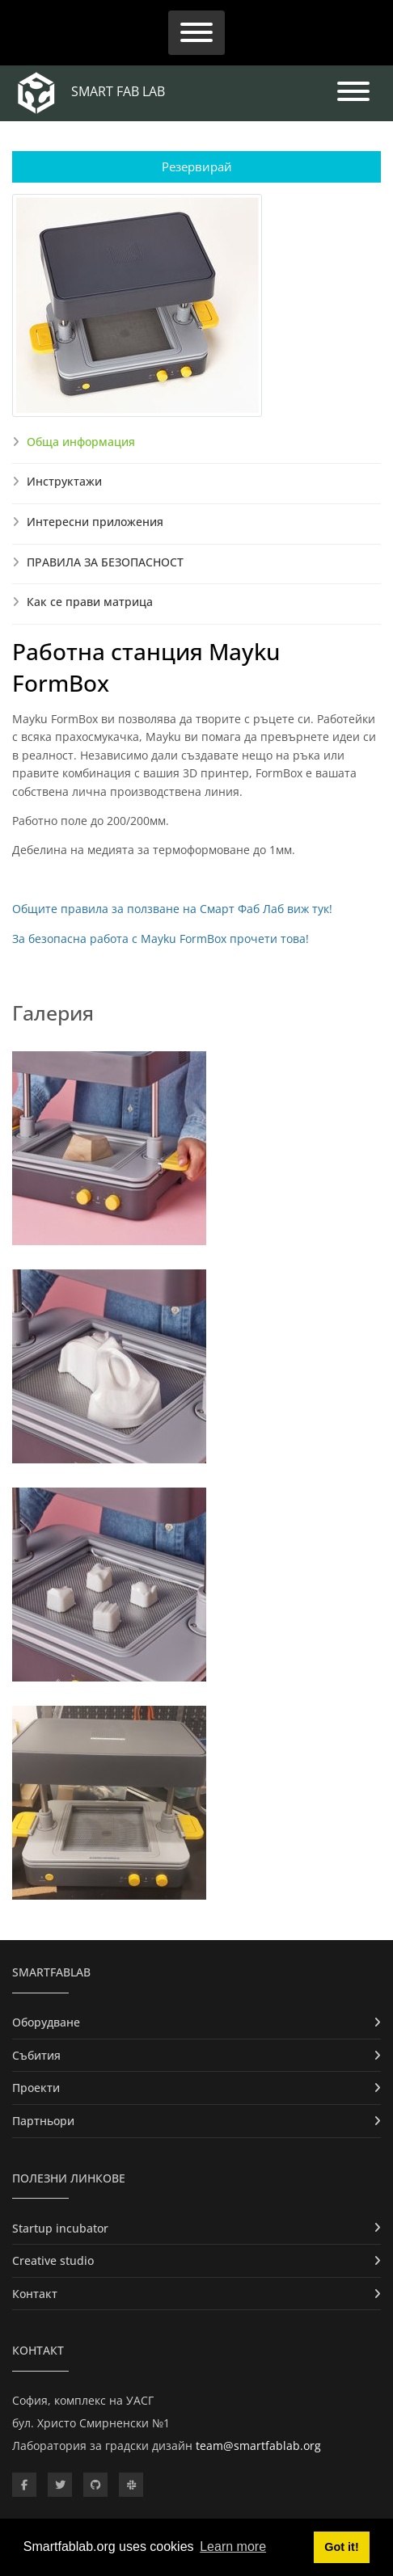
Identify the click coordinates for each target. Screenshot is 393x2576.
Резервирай (197, 166)
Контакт (34, 2293)
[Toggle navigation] (196, 33)
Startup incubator (60, 2228)
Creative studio (53, 2260)
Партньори (43, 2120)
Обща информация (81, 441)
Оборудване (46, 2022)
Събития (36, 2055)
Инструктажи (64, 481)
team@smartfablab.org (258, 2445)
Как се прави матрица (90, 601)
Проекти (36, 2087)
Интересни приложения (95, 521)
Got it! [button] (341, 2546)
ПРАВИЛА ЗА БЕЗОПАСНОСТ (105, 562)
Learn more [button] (233, 2546)
